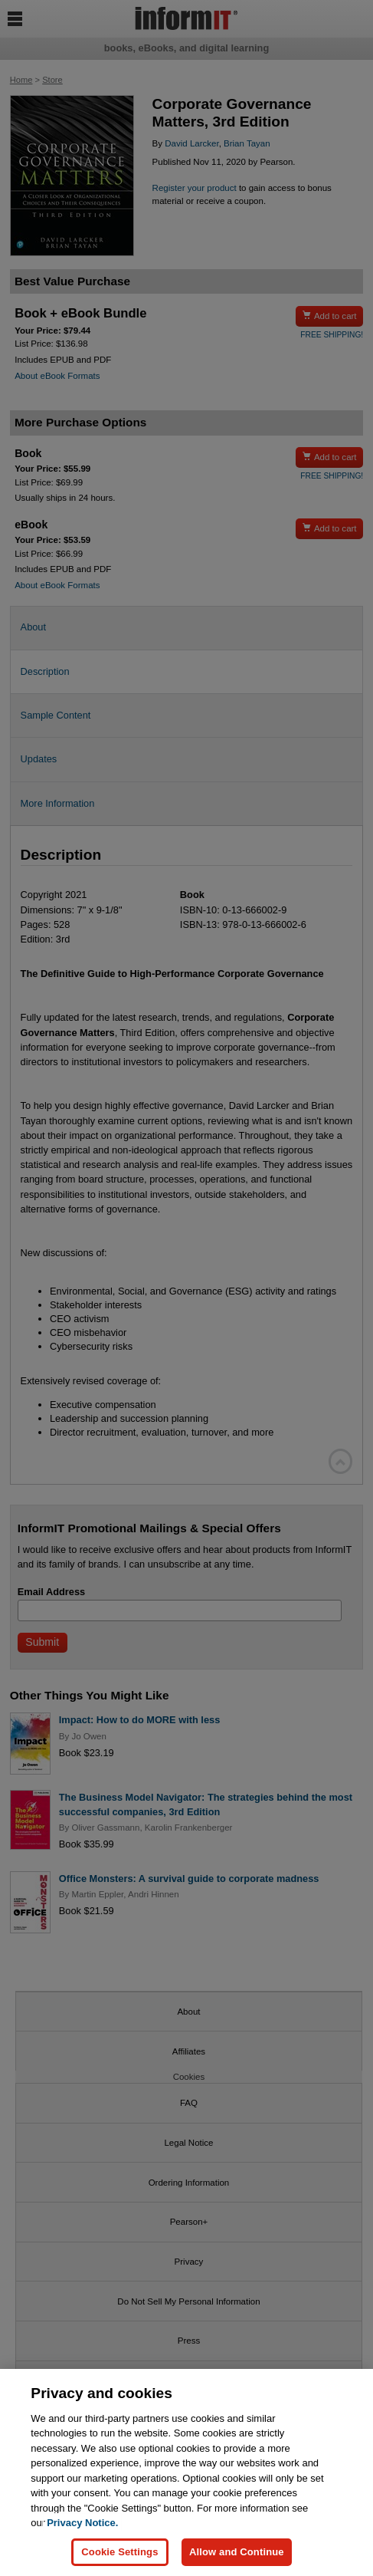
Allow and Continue (236, 2552)
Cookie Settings (119, 2552)
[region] (186, 2472)
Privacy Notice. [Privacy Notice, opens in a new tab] (82, 2522)
